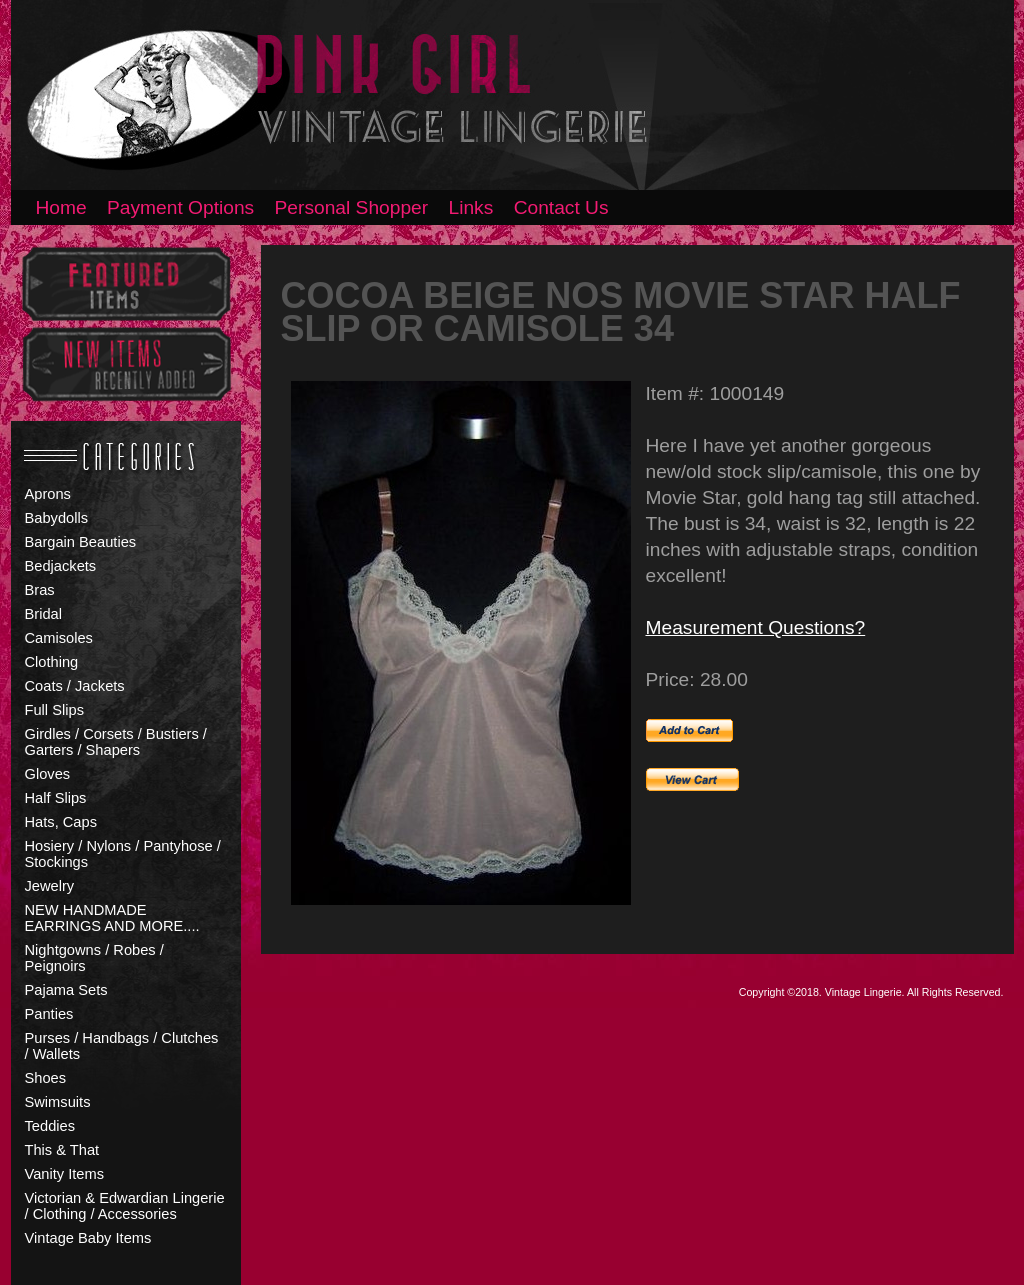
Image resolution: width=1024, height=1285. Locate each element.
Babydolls (57, 518)
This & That (62, 1150)
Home (61, 207)
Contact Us (561, 207)
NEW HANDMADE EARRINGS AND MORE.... (112, 918)
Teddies (50, 1126)
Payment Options (180, 207)
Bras (40, 590)
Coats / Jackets (75, 686)
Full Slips (54, 710)
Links (471, 207)
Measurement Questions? (756, 627)
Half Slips (56, 798)
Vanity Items (65, 1174)
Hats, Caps (61, 822)
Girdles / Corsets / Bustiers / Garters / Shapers (116, 742)
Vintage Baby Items (88, 1238)
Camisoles (59, 638)
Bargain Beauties (81, 542)
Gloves (48, 774)
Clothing (52, 662)
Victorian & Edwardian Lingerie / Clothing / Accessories (125, 1206)
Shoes (46, 1078)
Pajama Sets (66, 990)
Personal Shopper (352, 207)
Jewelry (50, 886)
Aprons (48, 494)
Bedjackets (61, 566)
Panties (49, 1014)
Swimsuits (58, 1102)
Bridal (43, 614)
